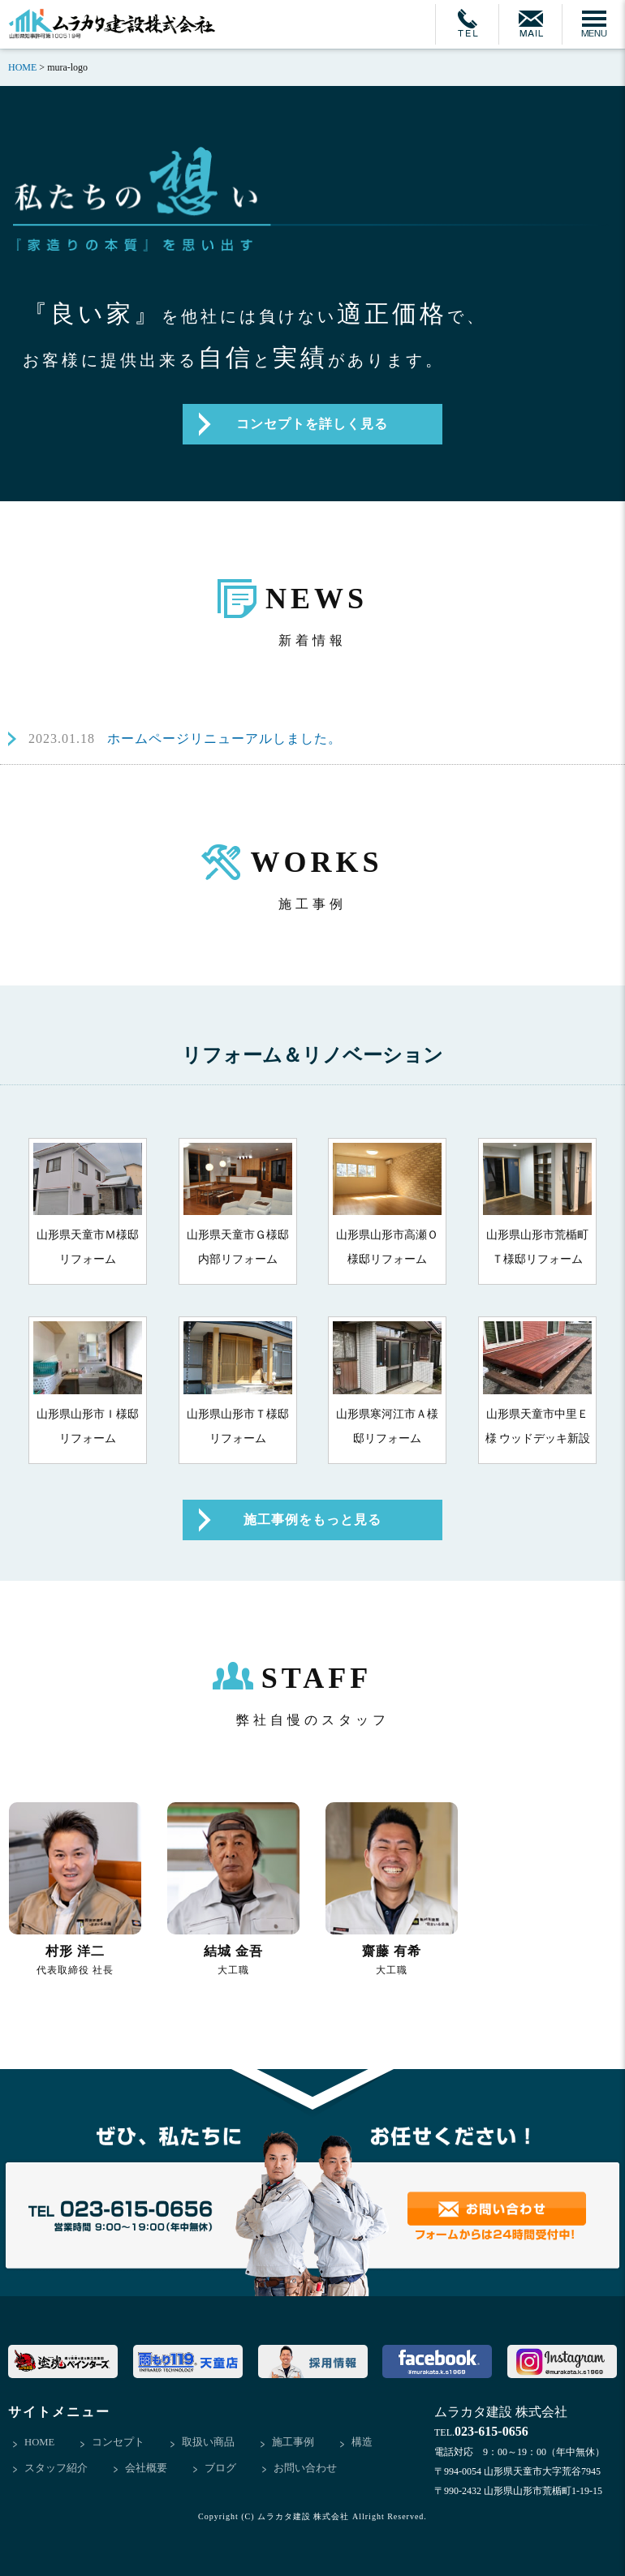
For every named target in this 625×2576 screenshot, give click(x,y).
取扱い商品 (209, 2442)
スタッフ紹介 (56, 2468)
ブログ (220, 2468)
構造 (362, 2442)
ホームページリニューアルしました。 (185, 738)
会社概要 (146, 2468)
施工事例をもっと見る (312, 1519)
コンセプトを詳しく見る (312, 424)
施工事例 (294, 2442)
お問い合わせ (305, 2468)
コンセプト (119, 2442)
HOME (39, 2442)
